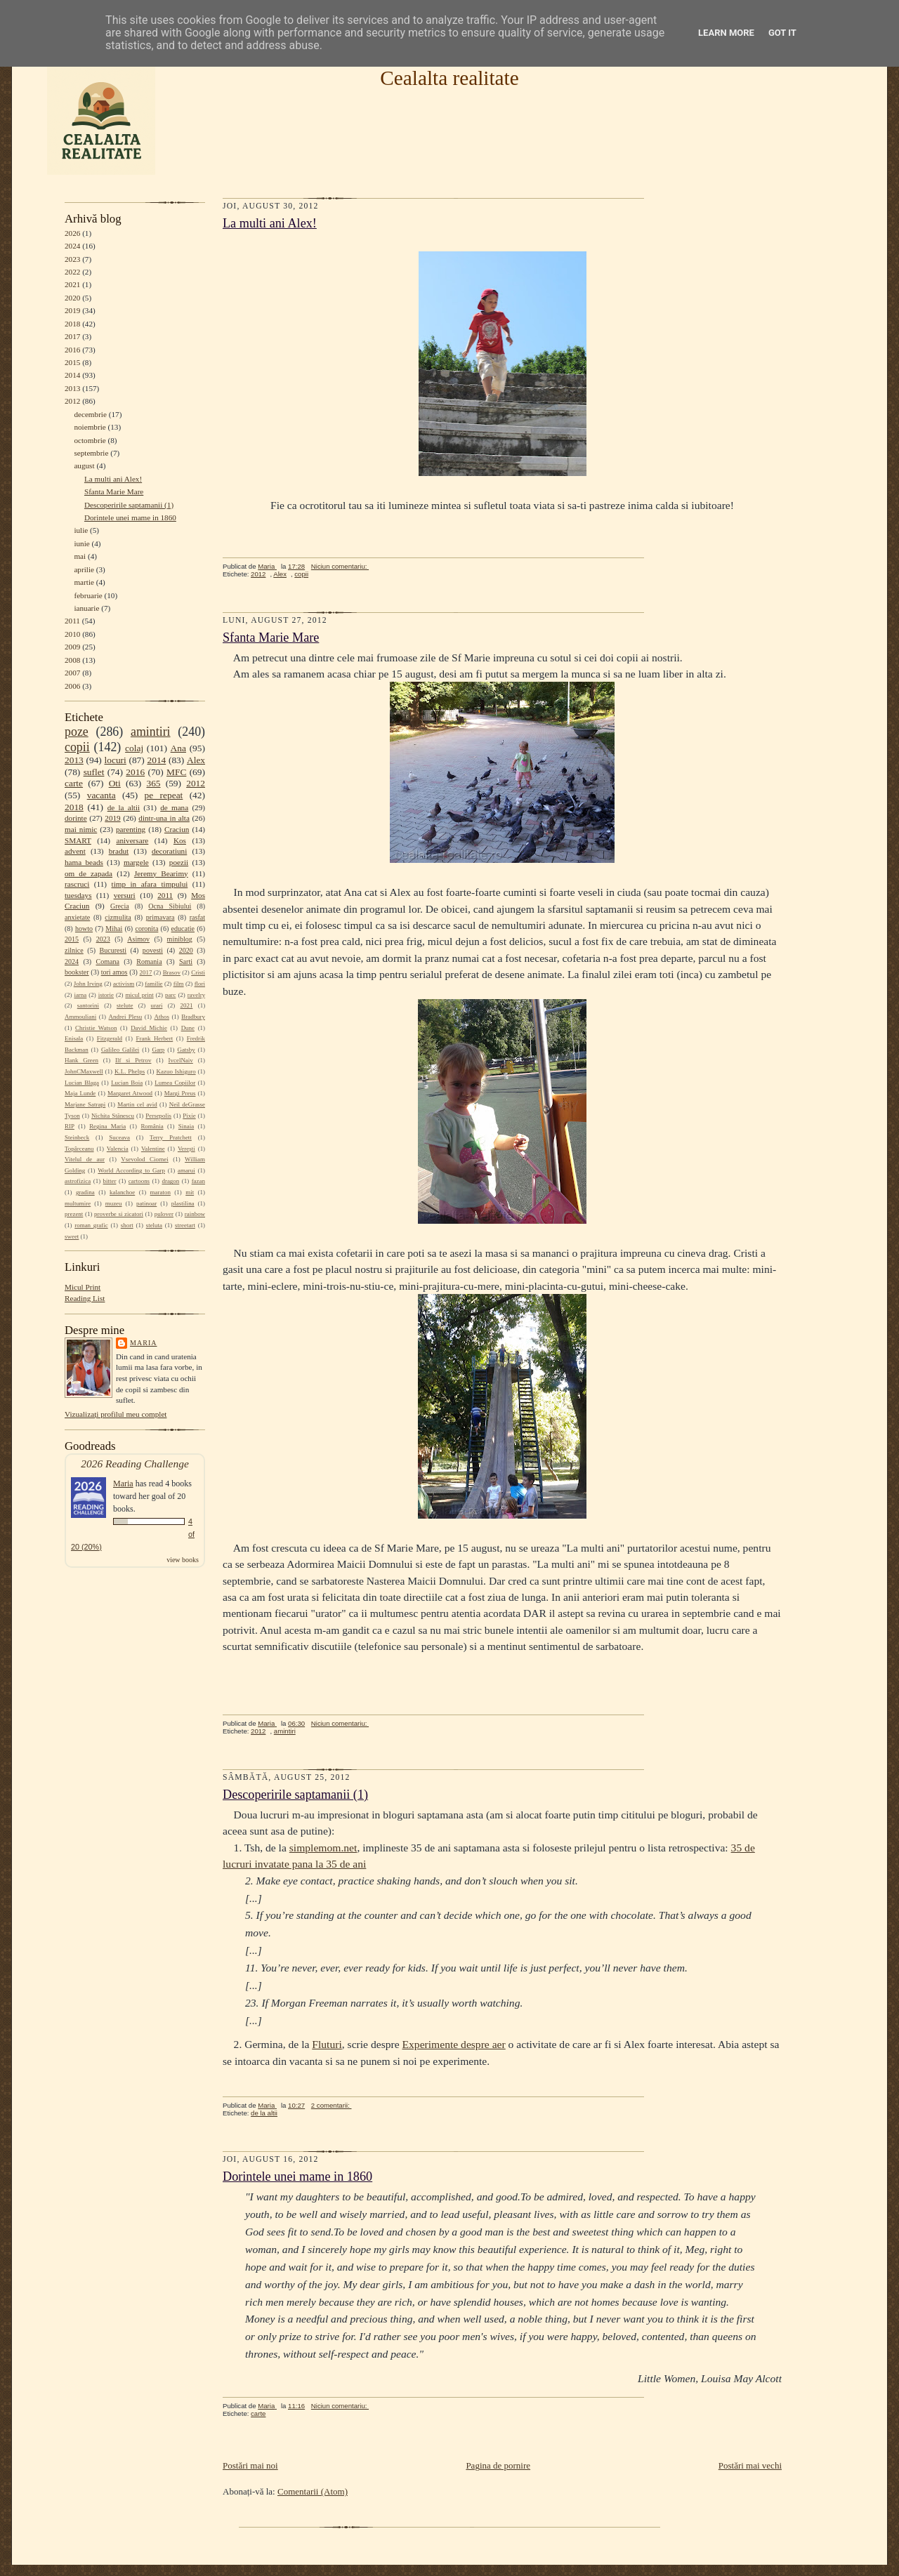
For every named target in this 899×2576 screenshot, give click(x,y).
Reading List (85, 1298)
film (178, 983)
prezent (74, 1213)
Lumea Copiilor (175, 1082)
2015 (72, 362)
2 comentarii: (331, 2105)
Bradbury (193, 1016)
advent (75, 851)
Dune (188, 1027)
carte (74, 783)
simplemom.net (323, 1848)
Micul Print (82, 1287)
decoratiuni (169, 851)
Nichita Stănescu (112, 1115)
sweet (72, 1236)
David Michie (149, 1027)
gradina (85, 1192)
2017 (72, 336)
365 (153, 783)
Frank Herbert (154, 1038)
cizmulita (118, 917)
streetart (185, 1225)
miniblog (179, 939)
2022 (72, 271)
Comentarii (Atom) (312, 2491)
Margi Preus (180, 1093)
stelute (125, 1005)
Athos (162, 1016)
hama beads (84, 862)
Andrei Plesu (126, 1016)
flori (200, 983)
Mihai (113, 928)
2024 (72, 246)
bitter (110, 1180)
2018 (72, 323)
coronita (146, 928)
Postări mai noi (250, 2465)
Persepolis (158, 1115)
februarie (88, 595)
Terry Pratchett (171, 1137)
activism (123, 983)
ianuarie (86, 608)
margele (136, 862)
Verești (186, 1148)
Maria (143, 1343)
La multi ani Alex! (113, 479)
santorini (88, 1005)
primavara (160, 917)
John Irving (88, 983)
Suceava (119, 1137)
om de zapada (88, 873)
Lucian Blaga (82, 1082)
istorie (106, 994)
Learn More (726, 32)
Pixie (189, 1115)
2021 (72, 284)
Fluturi (326, 2044)
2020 (72, 297)
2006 (72, 686)
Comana (107, 961)
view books (182, 1560)
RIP (69, 1126)
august (84, 465)
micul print (139, 994)
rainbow (195, 1213)
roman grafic (90, 1225)
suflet (94, 772)
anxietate (77, 917)
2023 (72, 259)
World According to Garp (131, 1170)
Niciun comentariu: (340, 566)
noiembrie (89, 427)
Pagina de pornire (498, 2465)
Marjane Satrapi (85, 1104)
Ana (178, 748)
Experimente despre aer (454, 2044)
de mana (174, 807)
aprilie (84, 569)
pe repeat (164, 795)
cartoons (139, 1180)
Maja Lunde (80, 1093)
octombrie (89, 440)
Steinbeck (77, 1137)
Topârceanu (79, 1148)
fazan (198, 1180)
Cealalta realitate (449, 78)
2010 (72, 634)
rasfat (197, 917)
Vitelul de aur (85, 1159)
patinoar (146, 1203)
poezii (178, 862)
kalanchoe (122, 1192)
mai (80, 556)
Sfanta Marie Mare (113, 491)
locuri (115, 760)
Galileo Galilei (120, 1049)
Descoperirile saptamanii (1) (128, 505)
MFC (176, 772)
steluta (154, 1225)
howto (84, 928)
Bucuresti (113, 950)
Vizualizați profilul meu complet (115, 1414)
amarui (186, 1170)
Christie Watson (96, 1027)
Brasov (172, 972)
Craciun (176, 829)
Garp (158, 1049)
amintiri (151, 732)
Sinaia (186, 1126)
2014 (72, 375)
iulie (81, 530)
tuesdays (78, 895)
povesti (153, 950)
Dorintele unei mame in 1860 (130, 517)
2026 (72, 233)
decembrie (90, 414)
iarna (80, 994)
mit (189, 1192)
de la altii (123, 807)
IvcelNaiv (181, 1060)
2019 (72, 310)
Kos (179, 840)
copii (77, 747)
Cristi (198, 972)
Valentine (153, 1148)
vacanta (101, 795)
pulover (164, 1213)
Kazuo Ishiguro (176, 1071)
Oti (115, 783)
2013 (72, 388)
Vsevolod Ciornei (145, 1159)
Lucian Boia (127, 1082)
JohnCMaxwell (84, 1071)
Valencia (118, 1148)
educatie (183, 928)
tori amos (114, 972)
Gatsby (186, 1049)
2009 (72, 646)
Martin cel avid (137, 1104)
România (151, 1126)
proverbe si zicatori (118, 1213)
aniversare (132, 840)
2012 (72, 401)
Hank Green (81, 1060)
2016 (72, 349)
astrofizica (78, 1180)
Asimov (138, 939)
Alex (196, 760)
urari (157, 1005)
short (127, 1225)
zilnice (74, 950)
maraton (160, 1192)
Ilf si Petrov (133, 1060)
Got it (782, 32)
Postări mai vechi (750, 2465)
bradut (119, 851)
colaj (134, 748)
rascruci (77, 884)
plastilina (183, 1203)
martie (84, 582)
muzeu (113, 1203)
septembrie (91, 453)
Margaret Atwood (129, 1093)
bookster (77, 972)
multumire (78, 1203)
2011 (72, 620)
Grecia (119, 906)
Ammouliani (80, 1016)
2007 (72, 672)
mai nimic (81, 829)
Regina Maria (107, 1126)
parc (170, 994)
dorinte (76, 818)
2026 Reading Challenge (135, 1463)
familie (153, 983)
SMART (78, 840)
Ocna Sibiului (169, 906)
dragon (170, 1180)
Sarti (185, 961)
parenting (130, 829)
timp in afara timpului (150, 884)
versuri (125, 895)
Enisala (74, 1038)
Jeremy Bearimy (161, 873)
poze (76, 732)
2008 (72, 660)
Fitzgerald (109, 1038)
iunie (81, 543)
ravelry (196, 994)
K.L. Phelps (129, 1071)
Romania (149, 961)
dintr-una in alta (164, 818)
